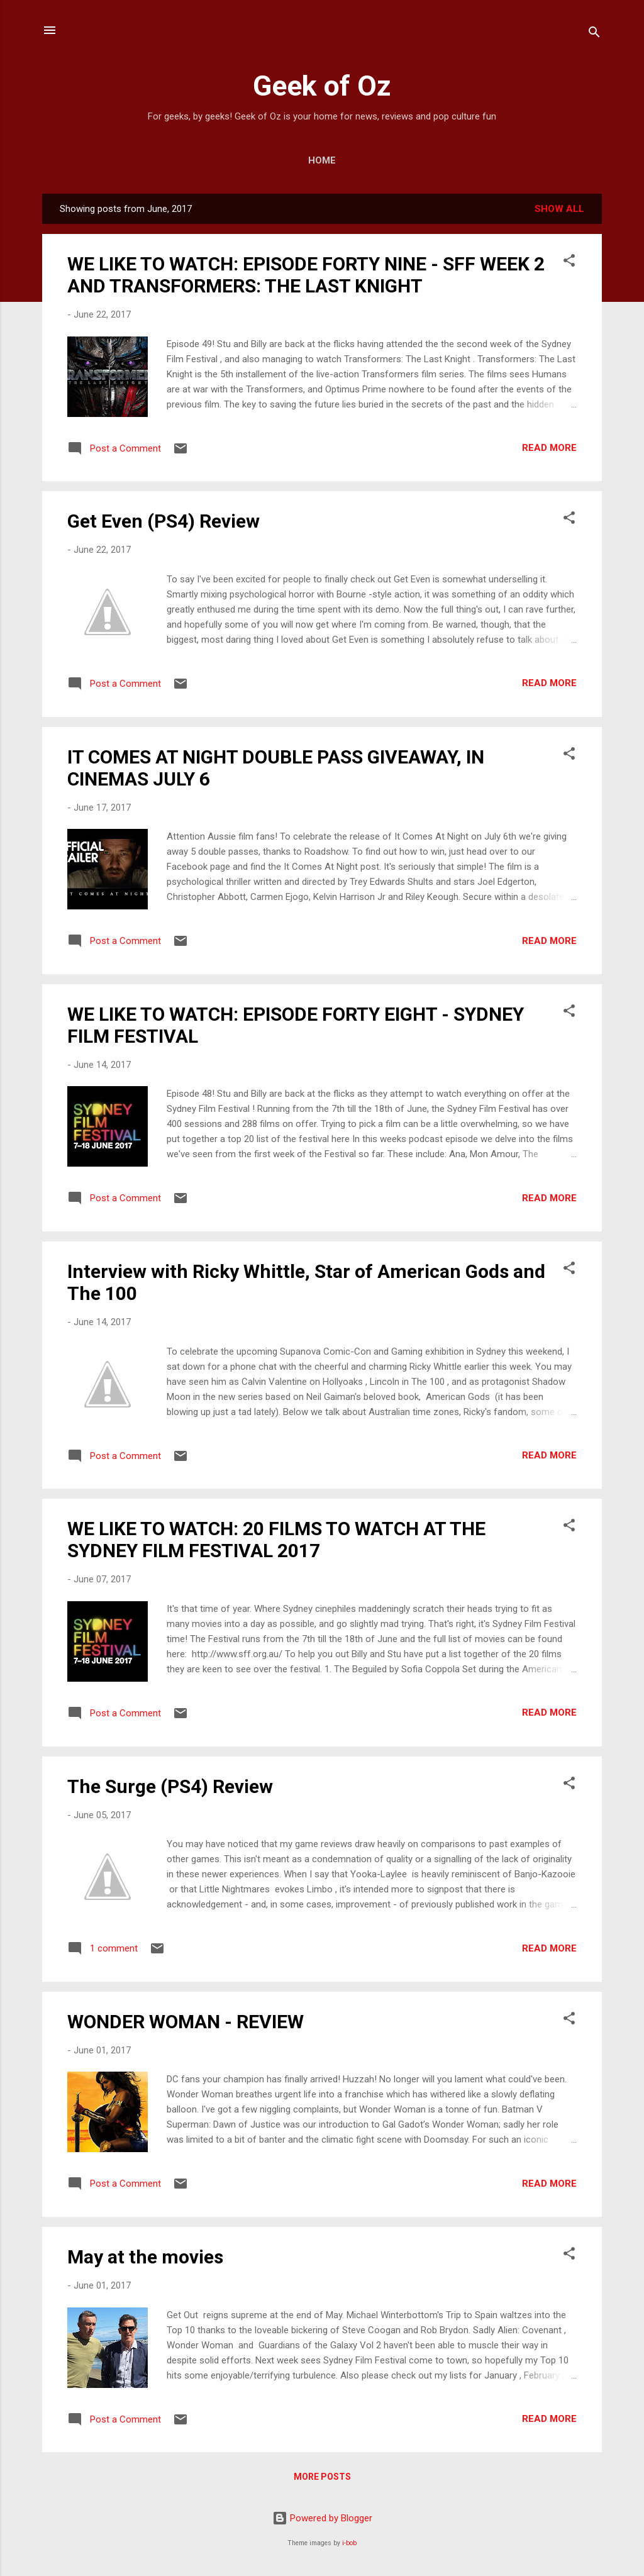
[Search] (594, 34)
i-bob (349, 2543)
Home (322, 160)
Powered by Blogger (322, 2518)
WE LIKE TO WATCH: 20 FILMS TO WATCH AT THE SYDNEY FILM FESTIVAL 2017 (276, 1540)
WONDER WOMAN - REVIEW (185, 2022)
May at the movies (145, 2257)
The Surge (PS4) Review (170, 1786)
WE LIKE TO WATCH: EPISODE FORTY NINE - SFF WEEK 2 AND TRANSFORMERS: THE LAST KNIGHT (306, 275)
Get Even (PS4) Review (163, 521)
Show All (559, 208)
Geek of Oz (322, 86)
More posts (322, 2477)
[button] (569, 262)
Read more (549, 447)
